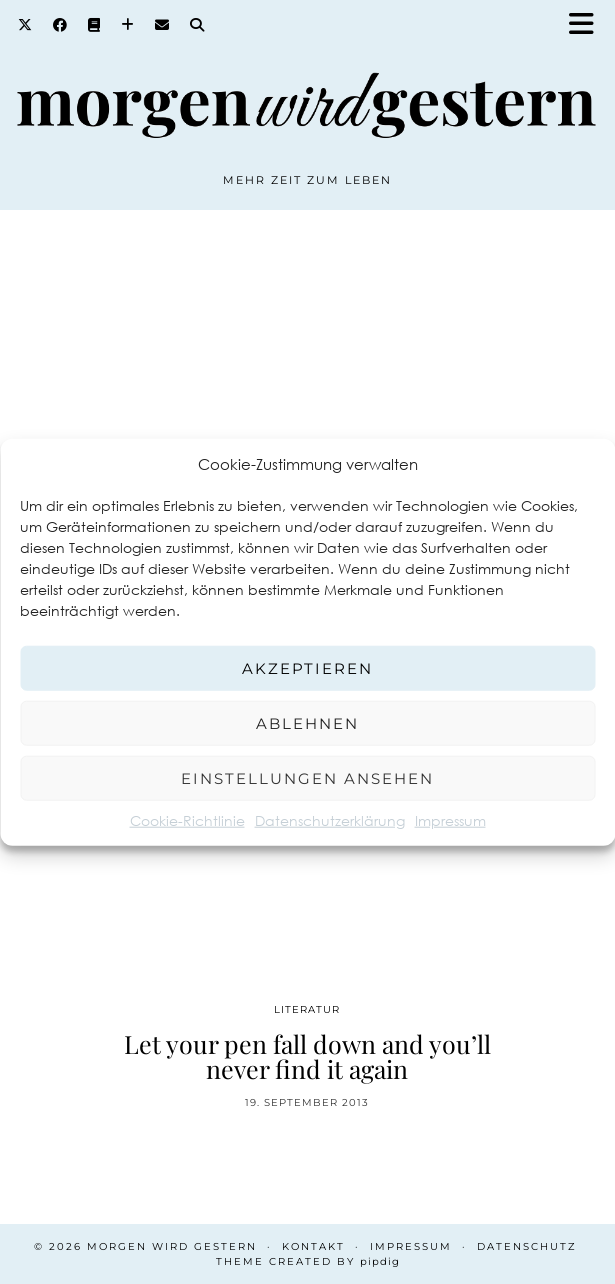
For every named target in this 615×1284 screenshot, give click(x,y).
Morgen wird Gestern (172, 1246)
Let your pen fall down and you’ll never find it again (307, 1056)
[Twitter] (25, 25)
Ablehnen (307, 722)
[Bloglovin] (128, 25)
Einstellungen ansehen (307, 777)
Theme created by (308, 1261)
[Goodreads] (94, 25)
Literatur (307, 1009)
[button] (588, 25)
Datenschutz (527, 1246)
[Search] (197, 25)
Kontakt (313, 1246)
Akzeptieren (307, 667)
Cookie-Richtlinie (187, 820)
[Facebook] (60, 25)
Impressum (450, 820)
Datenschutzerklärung (330, 820)
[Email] (162, 25)
